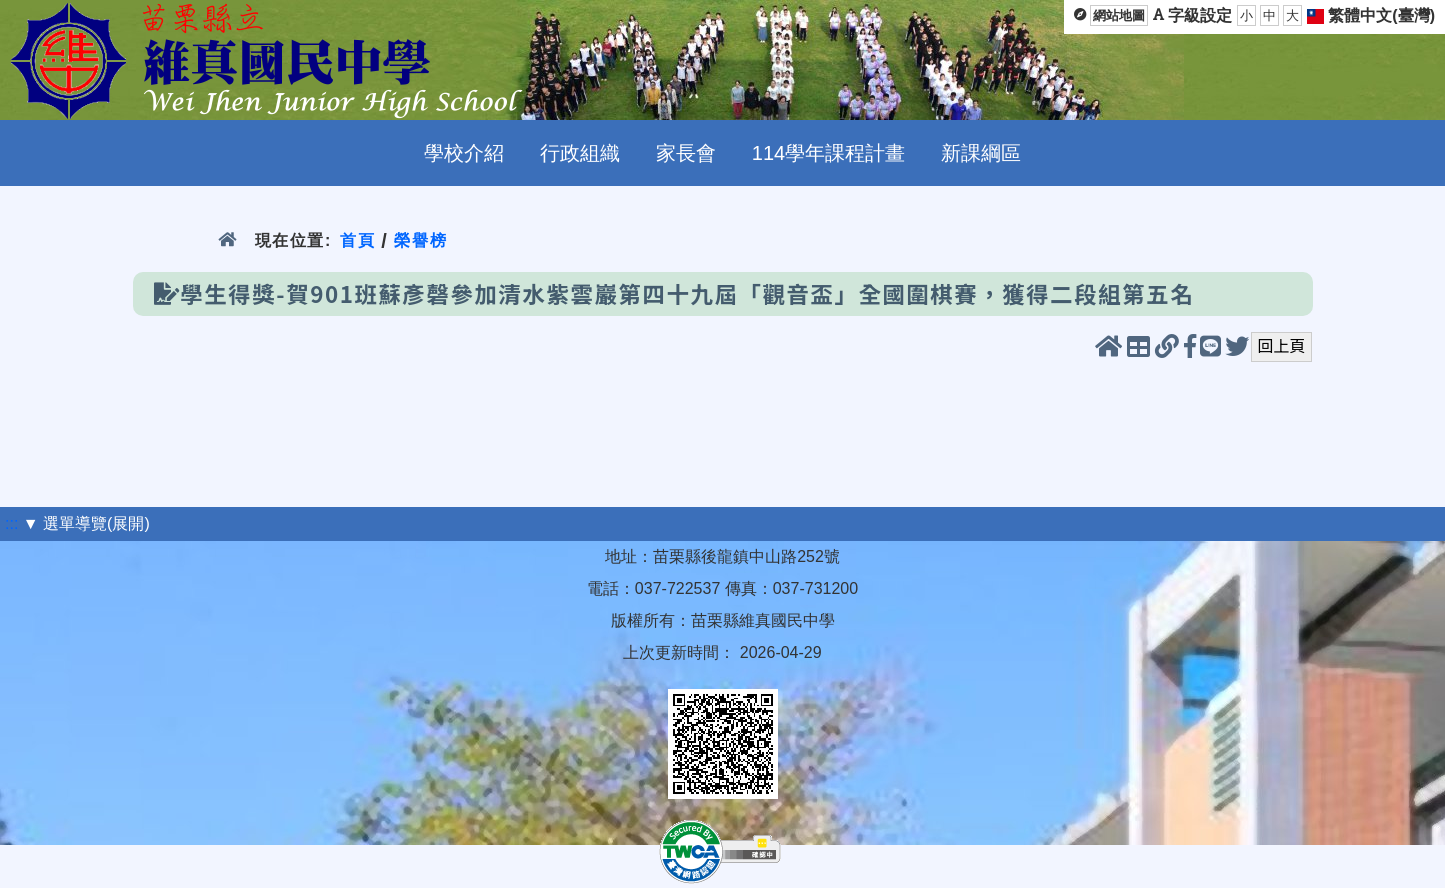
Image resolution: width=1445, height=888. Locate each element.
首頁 (357, 240)
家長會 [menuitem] (686, 153)
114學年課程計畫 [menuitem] (828, 153)
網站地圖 (1119, 15)
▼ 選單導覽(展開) (86, 523)
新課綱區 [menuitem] (981, 153)
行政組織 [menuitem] (580, 153)
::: (11, 523)
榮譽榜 (420, 240)
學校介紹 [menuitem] (464, 153)
